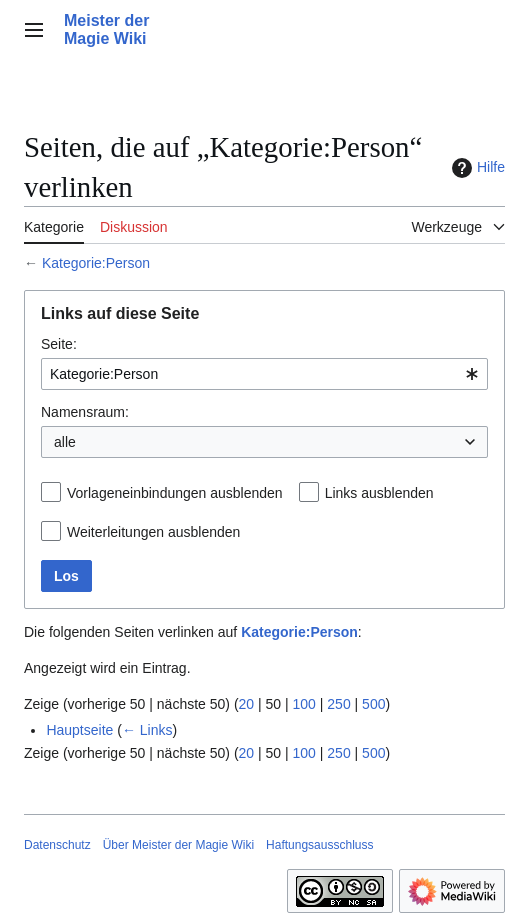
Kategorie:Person (96, 263)
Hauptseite (79, 730)
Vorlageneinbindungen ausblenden (175, 493)
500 (373, 704)
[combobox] (264, 374)
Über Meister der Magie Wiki (178, 845)
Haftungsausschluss (319, 845)
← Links (147, 730)
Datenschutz (57, 845)
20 (247, 704)
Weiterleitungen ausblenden (153, 532)
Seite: (59, 344)
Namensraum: (85, 412)
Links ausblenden (379, 493)
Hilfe (476, 168)
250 (338, 704)
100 (304, 704)
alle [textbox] (65, 442)
